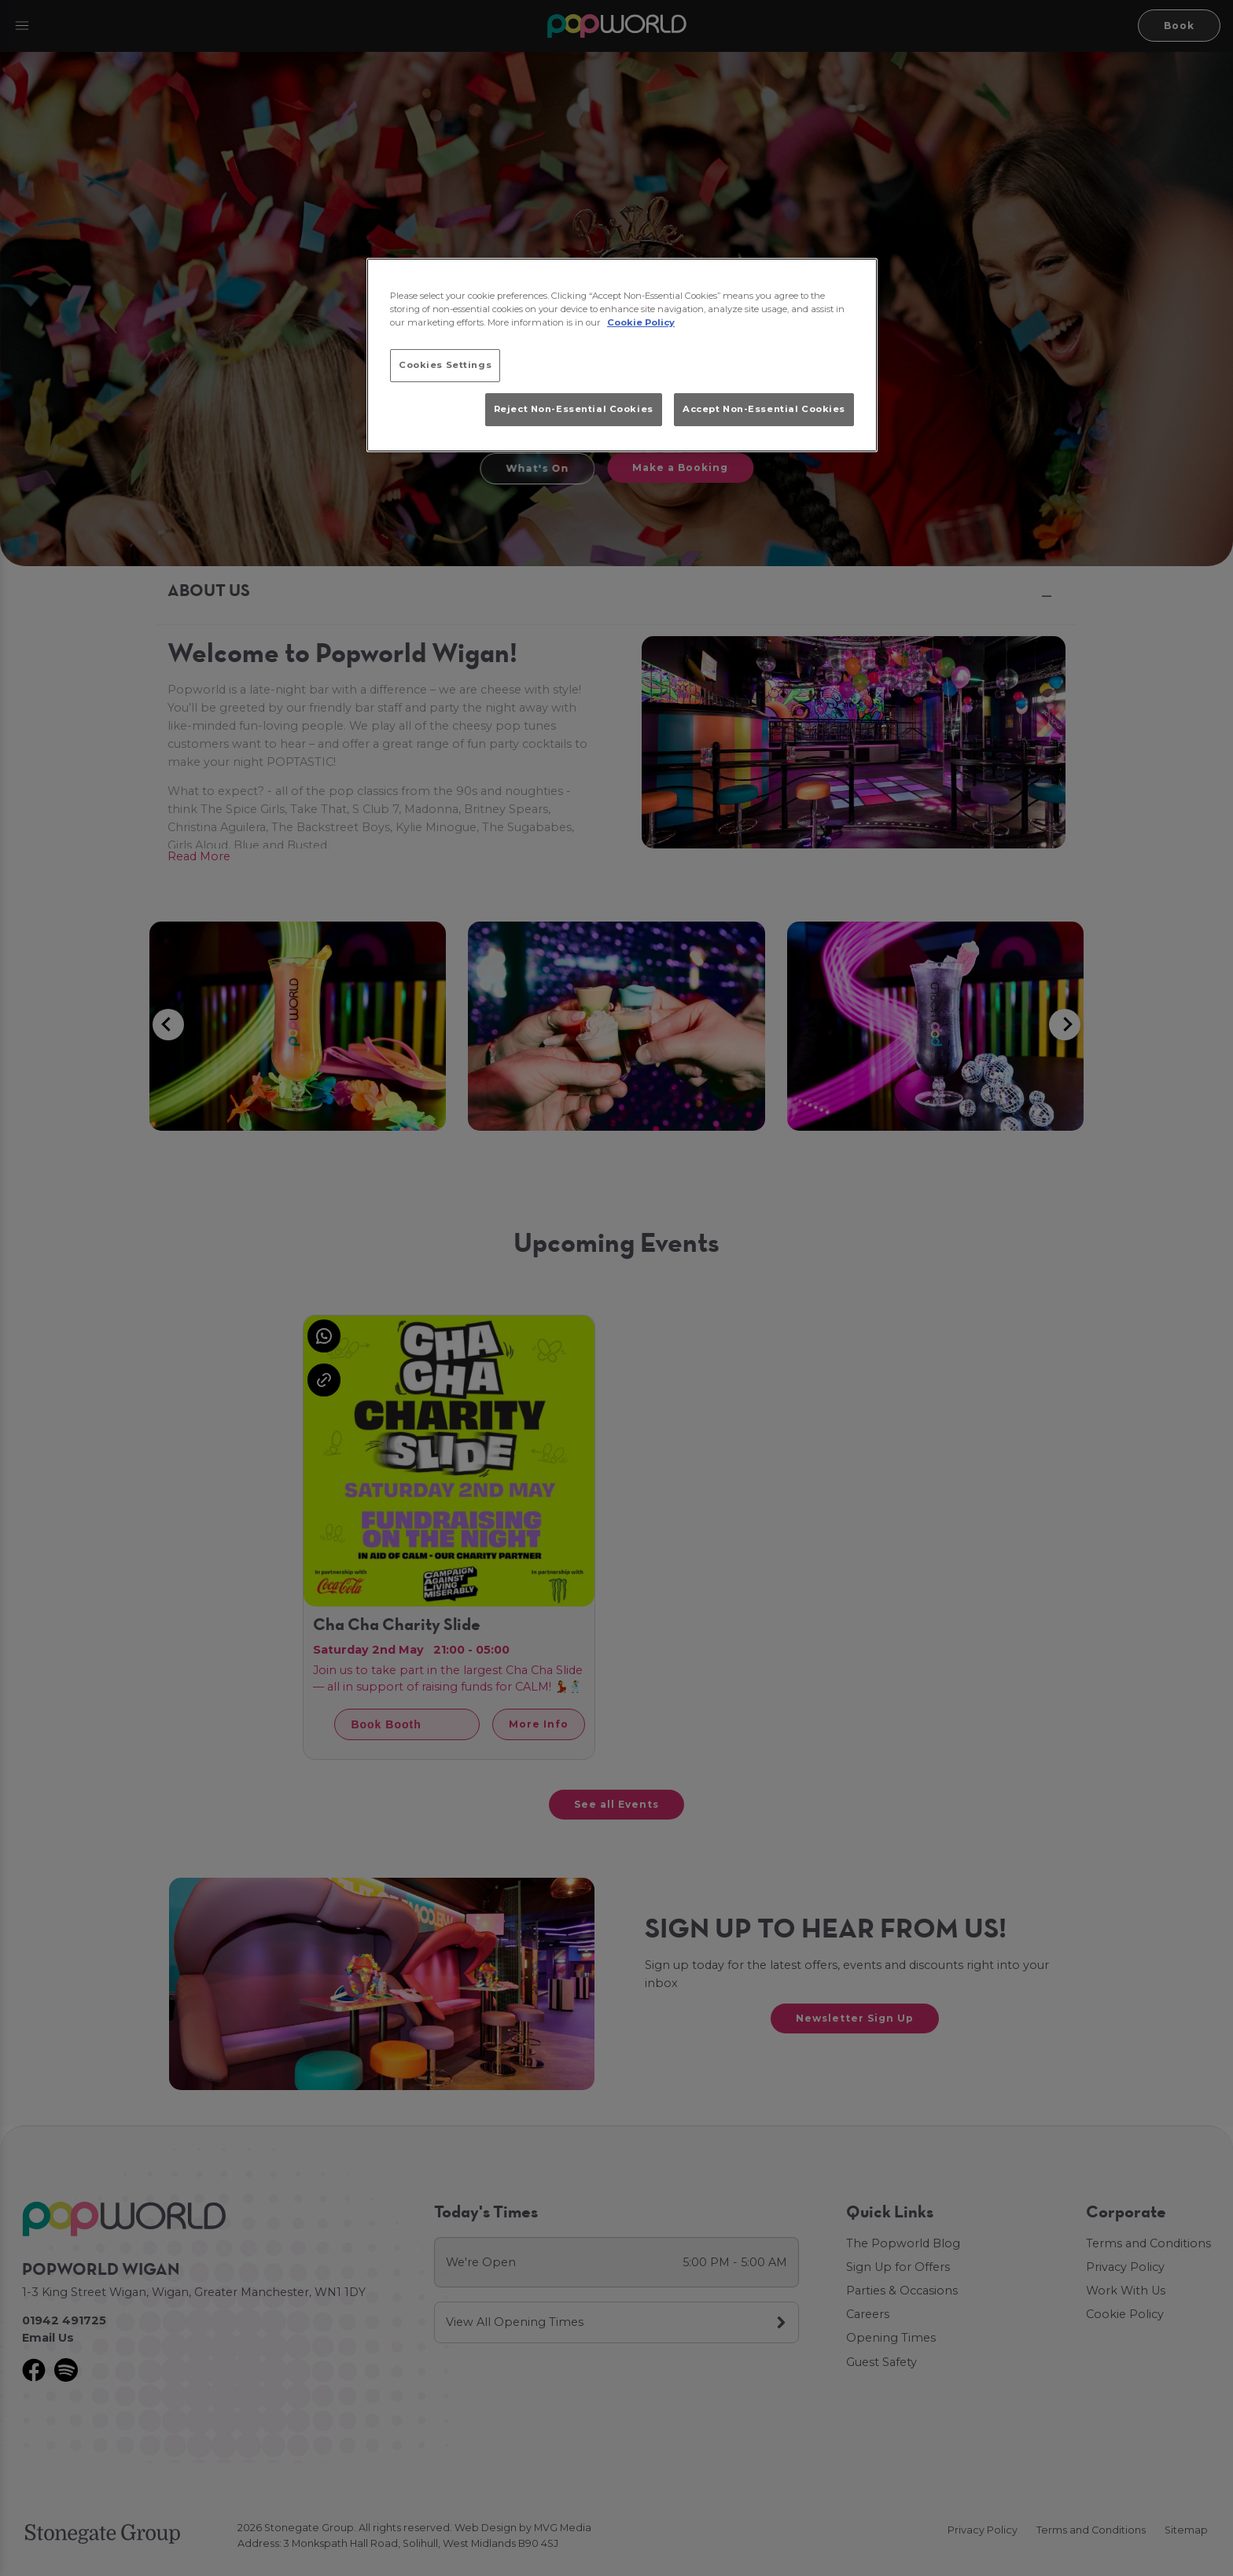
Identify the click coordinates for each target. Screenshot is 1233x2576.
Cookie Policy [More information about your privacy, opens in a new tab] (641, 322)
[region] (622, 355)
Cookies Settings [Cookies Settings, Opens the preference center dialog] (445, 364)
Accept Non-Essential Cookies (764, 408)
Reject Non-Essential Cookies (573, 408)
